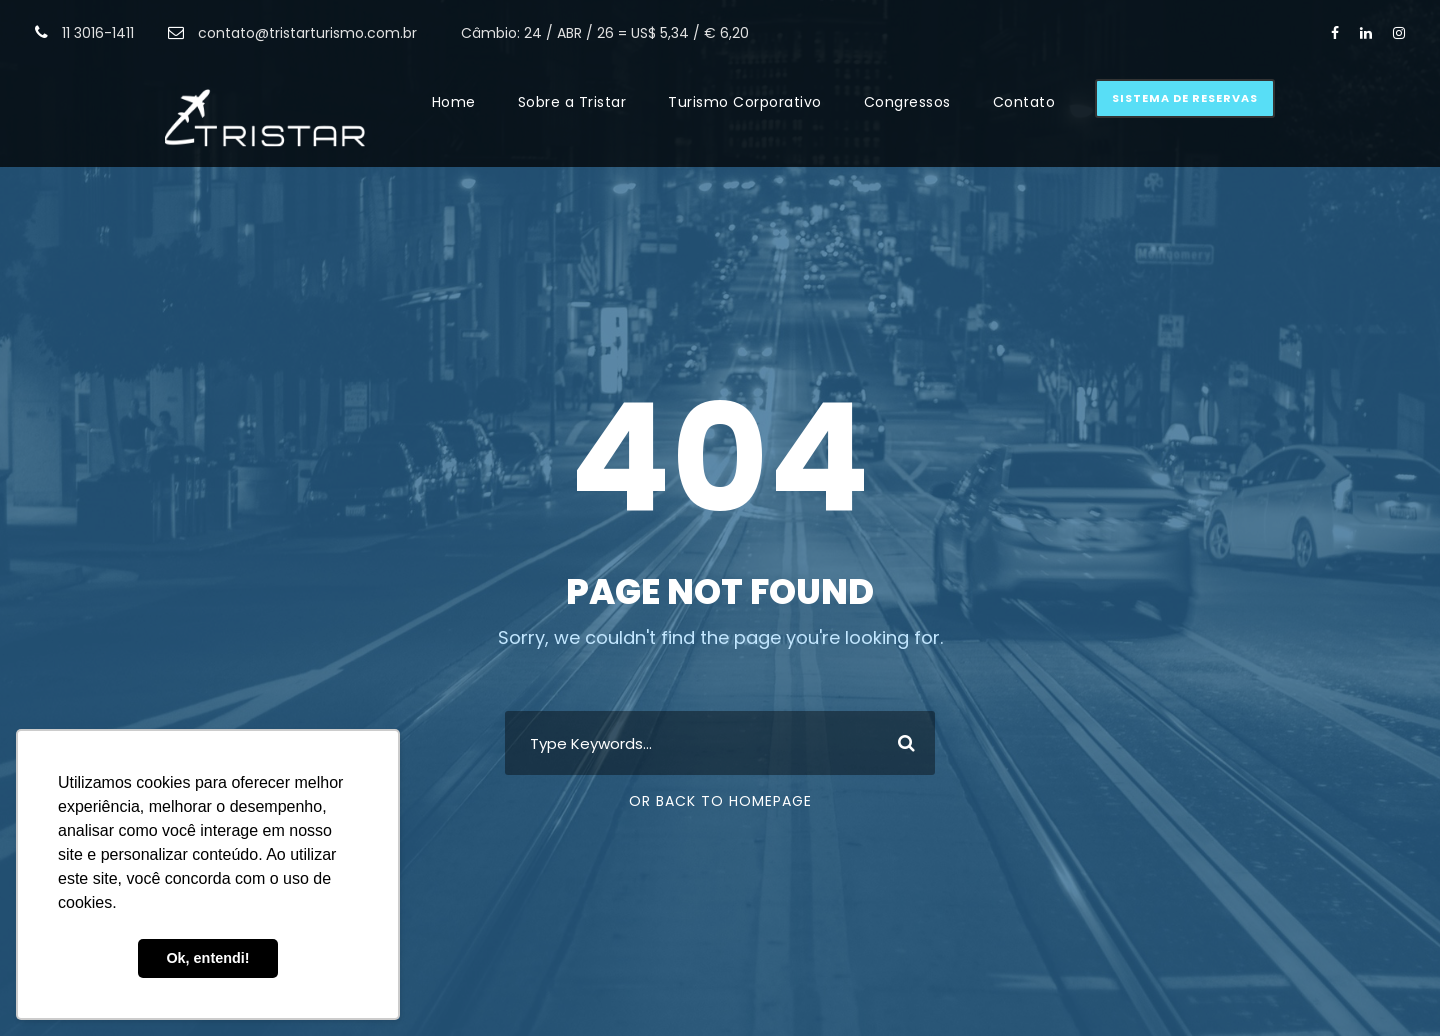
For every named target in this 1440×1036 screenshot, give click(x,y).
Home (454, 102)
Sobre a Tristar (572, 102)
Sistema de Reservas (1185, 98)
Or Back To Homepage (720, 801)
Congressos (907, 102)
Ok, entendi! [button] (207, 958)
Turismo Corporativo (745, 102)
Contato (1024, 102)
